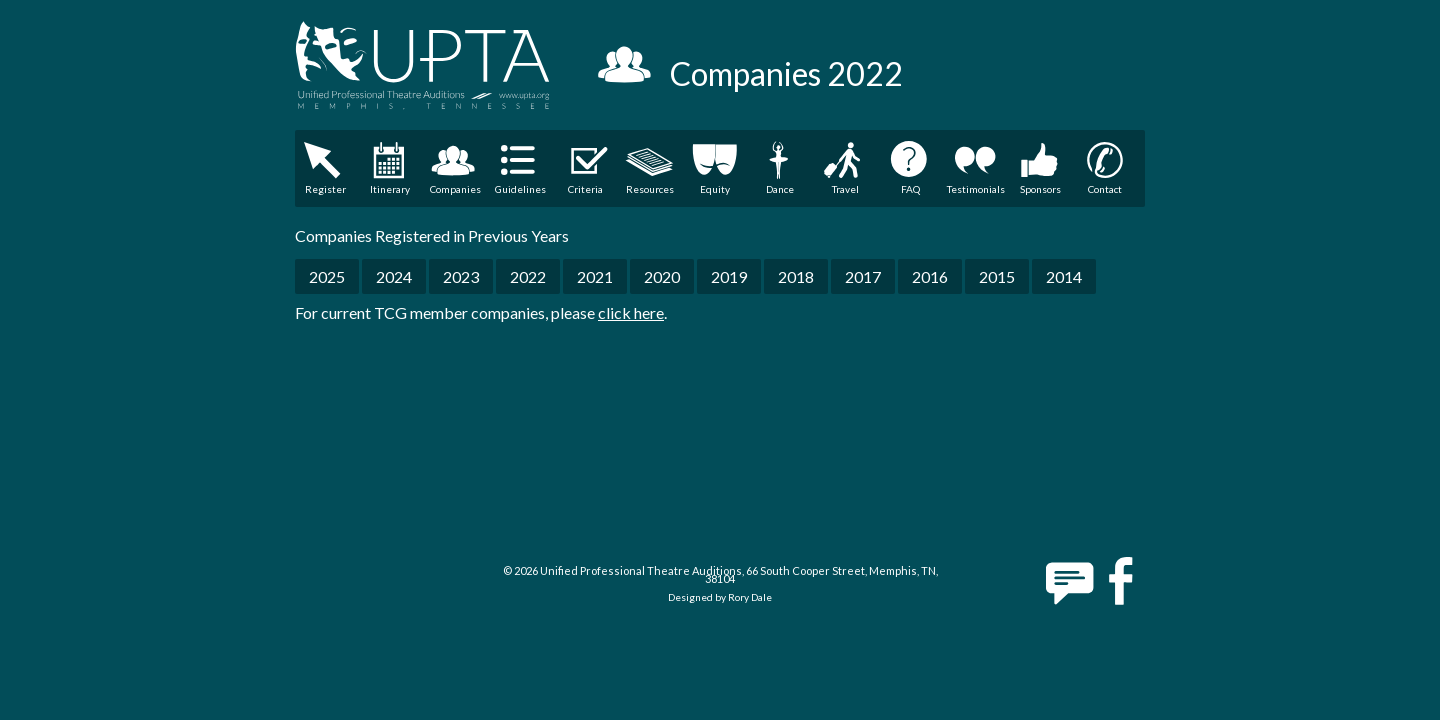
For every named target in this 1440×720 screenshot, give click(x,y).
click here (631, 312)
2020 (662, 276)
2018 (796, 276)
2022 (528, 276)
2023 (461, 276)
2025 (327, 276)
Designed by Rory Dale (720, 597)
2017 (863, 276)
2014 (1064, 276)
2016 (930, 276)
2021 (595, 276)
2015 (997, 276)
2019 (729, 276)
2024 (394, 276)
